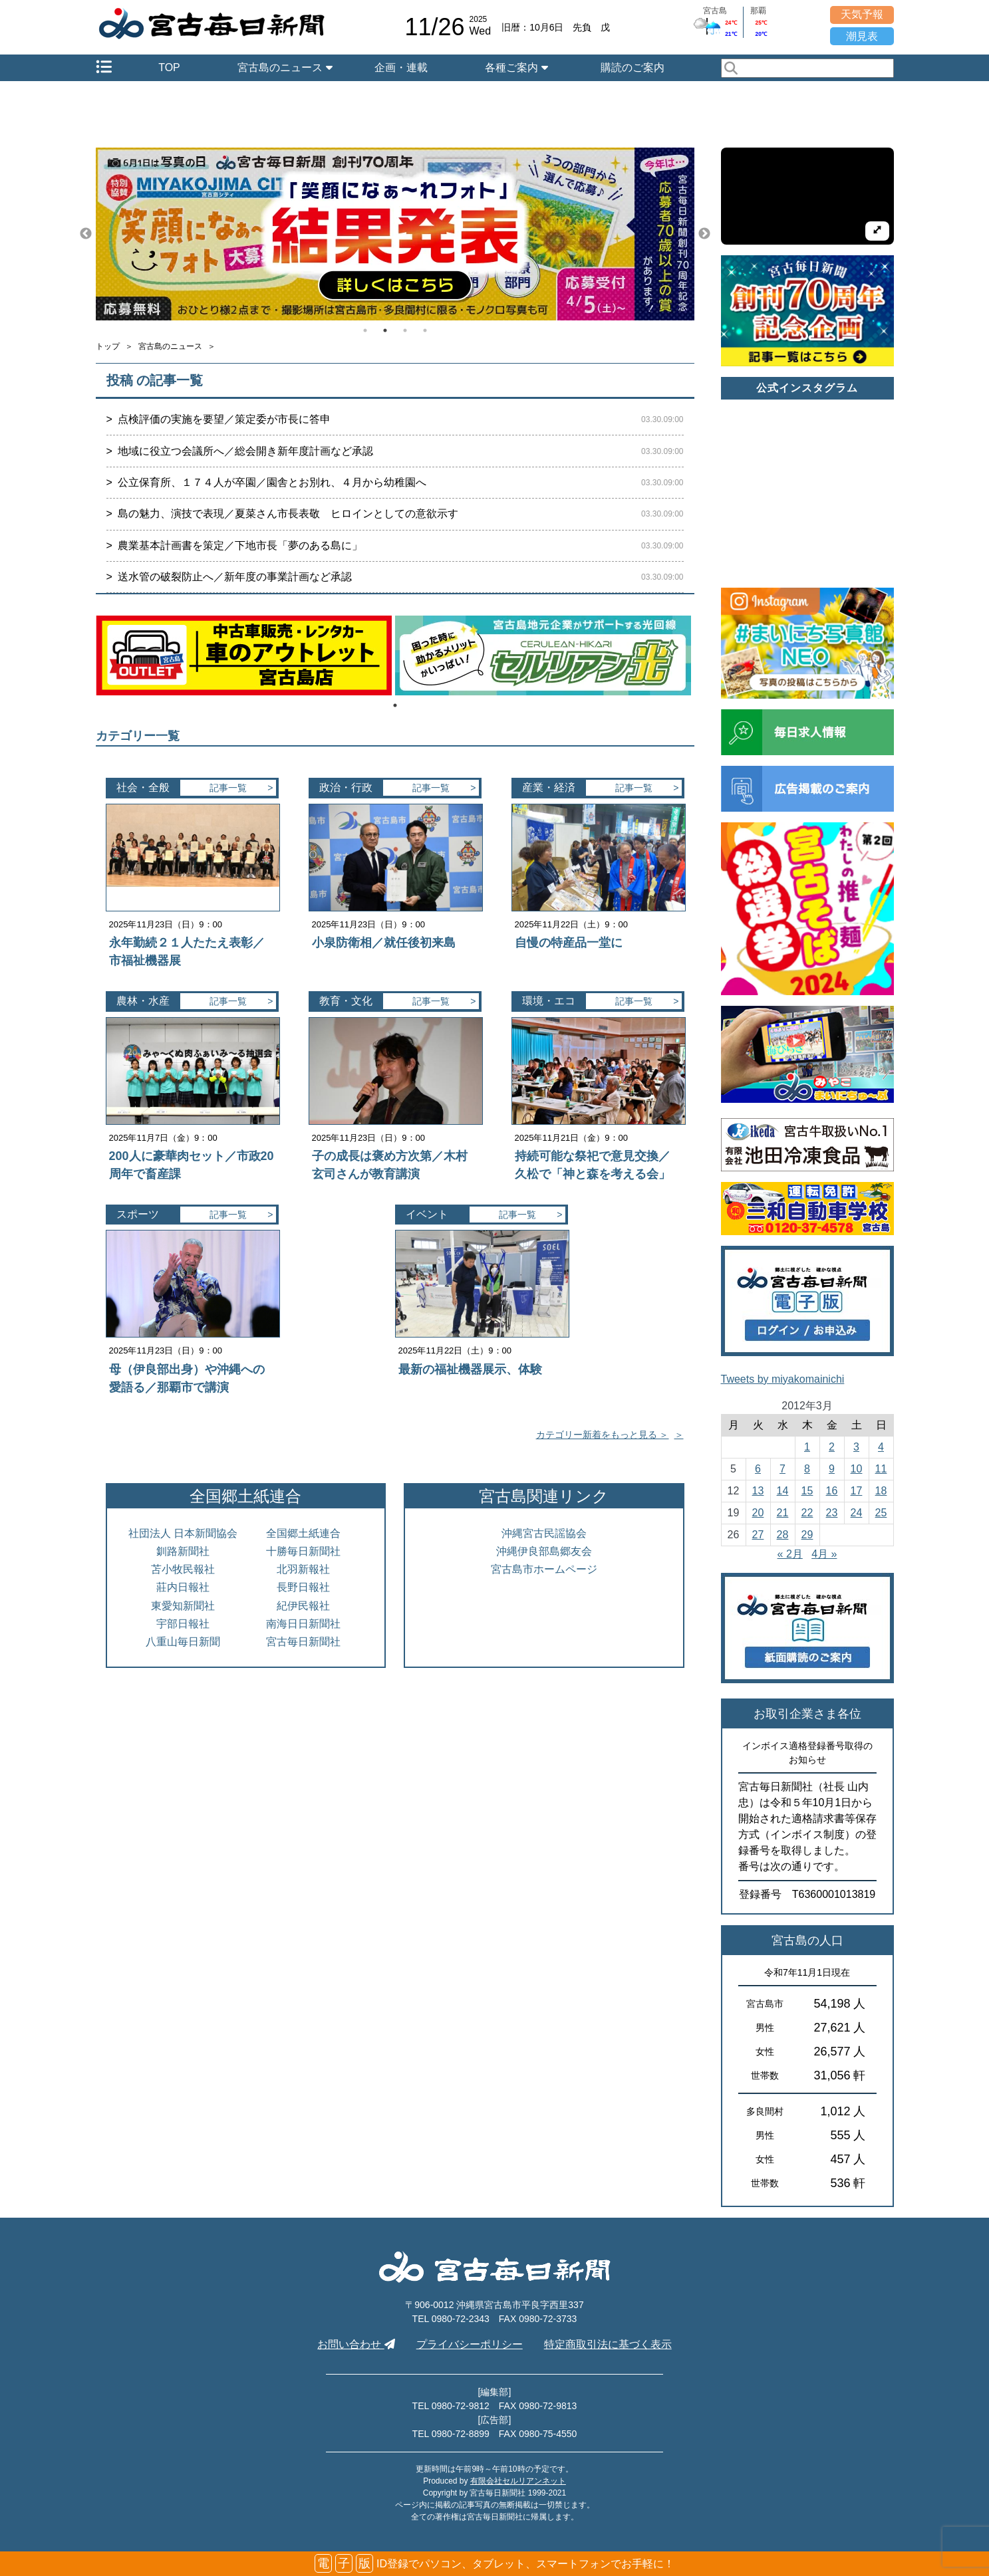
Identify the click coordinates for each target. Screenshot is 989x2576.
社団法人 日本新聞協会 (182, 1533)
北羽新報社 (303, 1569)
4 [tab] (425, 330)
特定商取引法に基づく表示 (608, 2344)
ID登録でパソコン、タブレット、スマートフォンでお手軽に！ (494, 2563)
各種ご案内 (516, 67)
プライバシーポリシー (469, 2344)
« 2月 (790, 1554)
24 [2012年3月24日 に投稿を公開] (857, 1512)
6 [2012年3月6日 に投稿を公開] (758, 1468)
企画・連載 (401, 67)
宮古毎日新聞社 (303, 1641)
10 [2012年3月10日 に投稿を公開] (857, 1468)
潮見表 (862, 36)
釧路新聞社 (183, 1551)
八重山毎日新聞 (183, 1641)
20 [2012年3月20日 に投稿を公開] (758, 1512)
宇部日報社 (183, 1623)
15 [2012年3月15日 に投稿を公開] (807, 1490)
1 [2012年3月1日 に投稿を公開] (807, 1447)
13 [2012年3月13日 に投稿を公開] (758, 1490)
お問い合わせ (355, 2344)
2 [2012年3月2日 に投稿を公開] (832, 1447)
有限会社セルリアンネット (518, 2481)
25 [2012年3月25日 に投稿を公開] (881, 1512)
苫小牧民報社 (183, 1569)
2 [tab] (385, 330)
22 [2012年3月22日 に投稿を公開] (807, 1512)
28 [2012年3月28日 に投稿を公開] (783, 1534)
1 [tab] (365, 330)
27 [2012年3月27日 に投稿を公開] (758, 1534)
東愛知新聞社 (183, 1605)
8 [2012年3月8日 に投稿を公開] (807, 1468)
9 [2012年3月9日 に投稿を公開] (832, 1468)
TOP (169, 67)
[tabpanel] (395, 234)
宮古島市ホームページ (544, 1569)
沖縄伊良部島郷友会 (544, 1551)
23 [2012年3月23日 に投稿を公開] (832, 1512)
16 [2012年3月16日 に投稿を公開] (832, 1490)
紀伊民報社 (303, 1605)
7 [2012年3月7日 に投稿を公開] (782, 1468)
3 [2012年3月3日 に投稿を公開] (856, 1447)
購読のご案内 (632, 67)
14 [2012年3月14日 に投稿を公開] (783, 1490)
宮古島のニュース (284, 67)
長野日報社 (303, 1587)
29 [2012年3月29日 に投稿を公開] (807, 1534)
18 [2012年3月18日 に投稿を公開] (881, 1490)
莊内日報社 (183, 1587)
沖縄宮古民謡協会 (544, 1533)
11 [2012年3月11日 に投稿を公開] (881, 1468)
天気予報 (862, 14)
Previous (85, 234)
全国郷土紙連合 (303, 1533)
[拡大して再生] (877, 231)
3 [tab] (405, 330)
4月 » (824, 1554)
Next (704, 234)
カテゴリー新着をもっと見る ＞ (602, 1434)
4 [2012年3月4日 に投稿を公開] (881, 1447)
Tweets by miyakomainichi (783, 1379)
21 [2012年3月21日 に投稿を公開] (783, 1512)
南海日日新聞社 (303, 1623)
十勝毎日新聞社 (303, 1551)
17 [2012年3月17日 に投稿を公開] (857, 1490)
